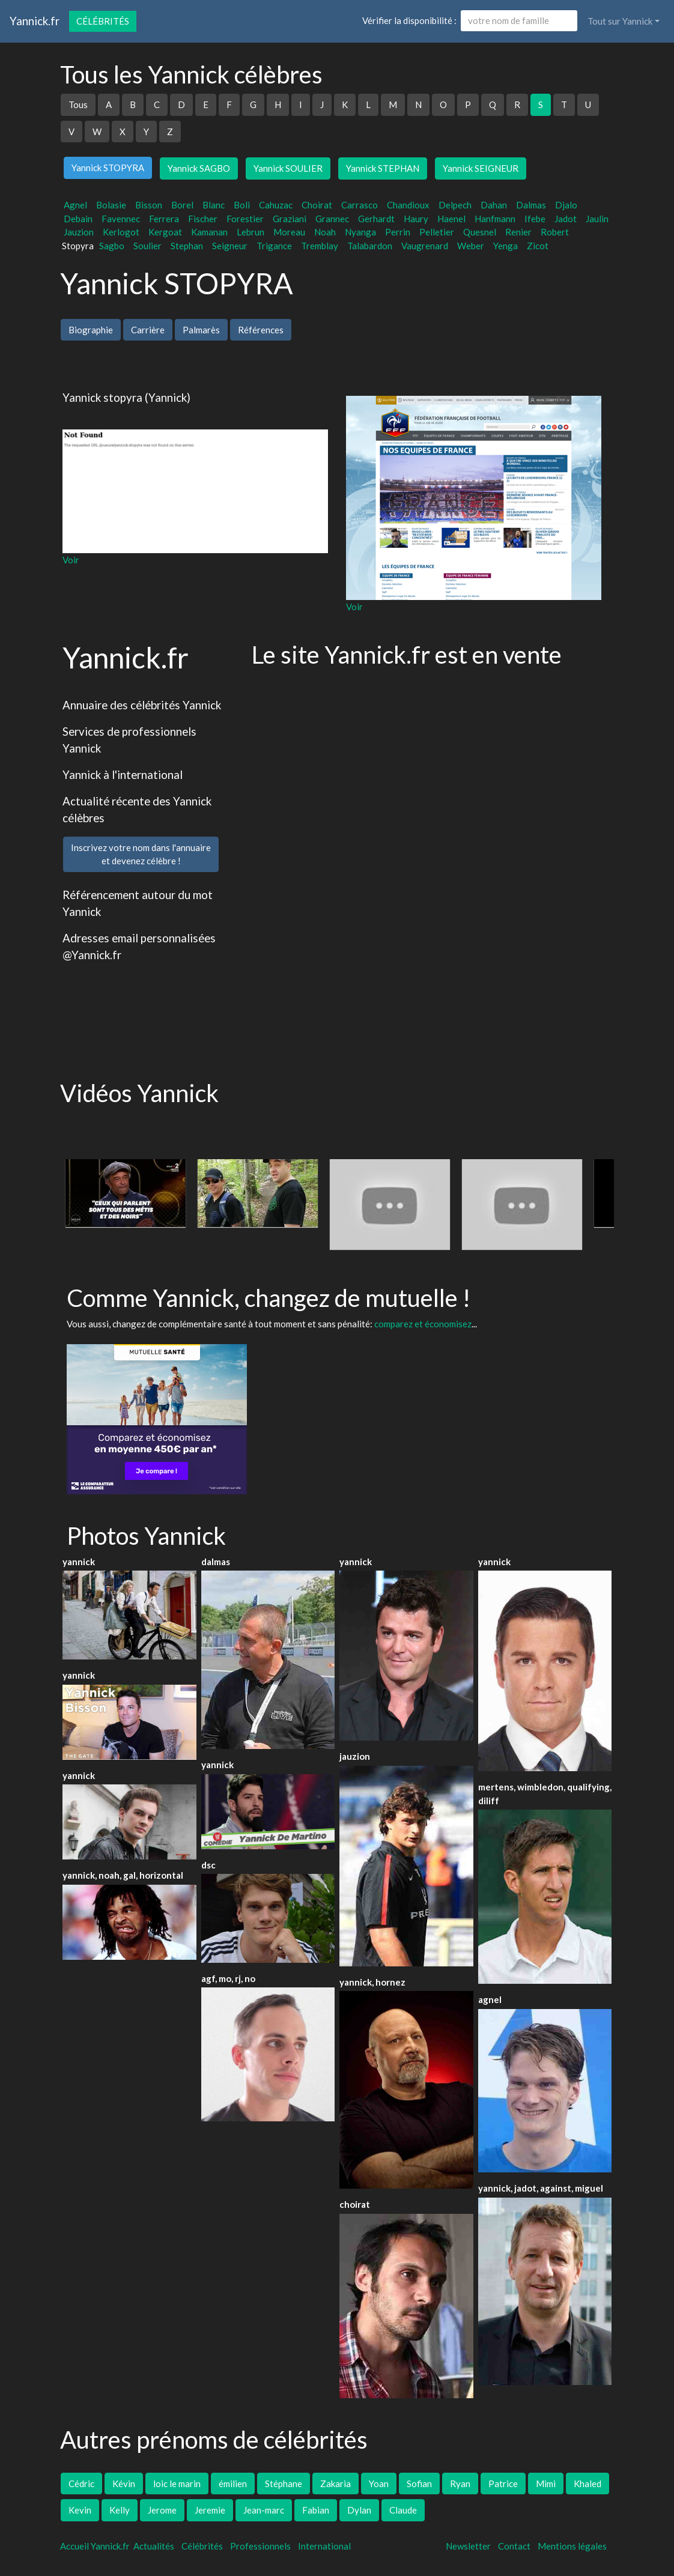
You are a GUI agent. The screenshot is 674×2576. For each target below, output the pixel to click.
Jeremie (210, 2510)
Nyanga (360, 231)
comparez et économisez (423, 1323)
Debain (78, 218)
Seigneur (229, 245)
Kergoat (165, 231)
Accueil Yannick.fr (95, 2546)
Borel (182, 204)
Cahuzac (275, 204)
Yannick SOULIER (288, 168)
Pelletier (437, 231)
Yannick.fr (34, 21)
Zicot (537, 245)
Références (261, 329)
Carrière (148, 329)
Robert (554, 231)
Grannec (332, 218)
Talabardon (370, 245)
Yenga (505, 245)
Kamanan (209, 231)
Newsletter (468, 2546)
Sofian (419, 2483)
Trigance (274, 245)
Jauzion (78, 231)
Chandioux (408, 204)
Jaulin (597, 218)
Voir (70, 559)
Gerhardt (376, 218)
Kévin (123, 2483)
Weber (471, 245)
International (324, 2546)
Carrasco (359, 204)
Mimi (546, 2483)
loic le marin (177, 2483)
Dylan (359, 2510)
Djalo (566, 204)
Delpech (455, 204)
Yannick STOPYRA (107, 167)
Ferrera (164, 218)
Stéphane (283, 2483)
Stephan (187, 245)
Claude (403, 2510)
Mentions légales (572, 2546)
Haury (416, 218)
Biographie (90, 329)
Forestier (245, 218)
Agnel (75, 204)
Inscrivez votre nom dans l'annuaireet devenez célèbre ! (141, 854)
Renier (518, 231)
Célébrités (102, 21)
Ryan (460, 2483)
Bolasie (111, 204)
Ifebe (535, 218)
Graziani (289, 218)
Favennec (121, 218)
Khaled (587, 2483)
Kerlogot (121, 231)
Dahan (494, 204)
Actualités (153, 2546)
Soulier (147, 245)
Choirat (317, 204)
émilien (233, 2483)
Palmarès (201, 329)
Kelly (119, 2510)
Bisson (149, 204)
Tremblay (319, 245)
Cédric (81, 2483)
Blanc (213, 204)
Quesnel (480, 231)
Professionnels (260, 2546)
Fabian (315, 2510)
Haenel (451, 218)
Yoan (379, 2483)
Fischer (202, 218)
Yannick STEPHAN (382, 168)
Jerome (162, 2510)
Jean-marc (263, 2510)
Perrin (397, 231)
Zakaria (335, 2483)
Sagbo (112, 245)
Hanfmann (495, 218)
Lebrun (250, 231)
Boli (242, 204)
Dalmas (531, 204)
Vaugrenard (425, 245)
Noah (325, 231)
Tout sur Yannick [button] (619, 21)
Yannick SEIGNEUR (480, 168)
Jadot (565, 218)
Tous (78, 104)
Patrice (503, 2483)
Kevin (79, 2510)
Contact (514, 2546)
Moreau (289, 231)
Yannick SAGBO (199, 168)
